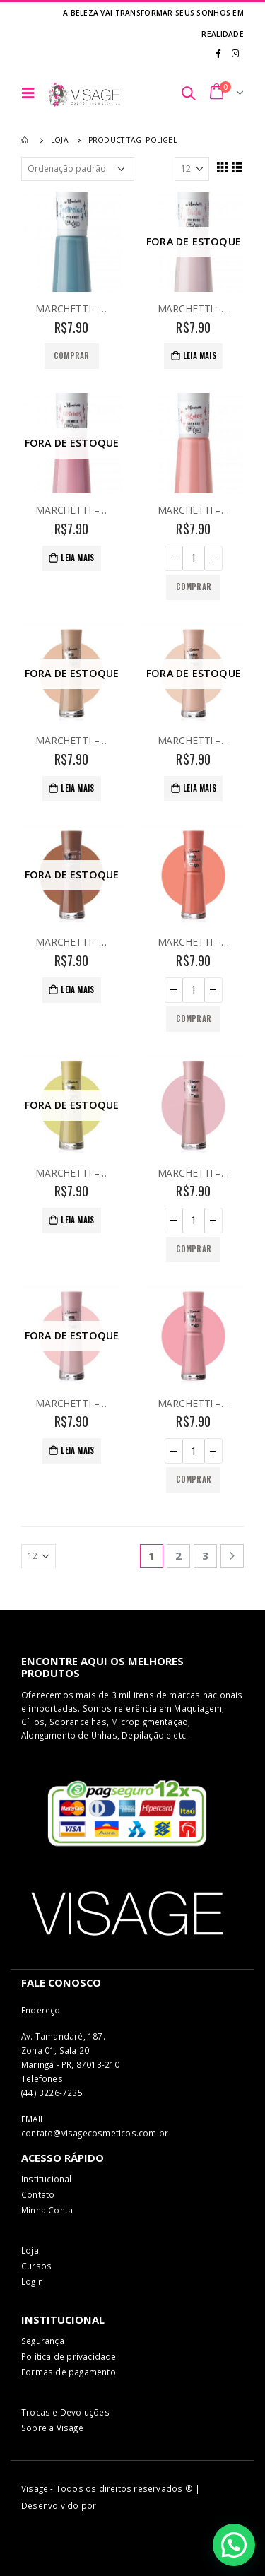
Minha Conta (47, 2210)
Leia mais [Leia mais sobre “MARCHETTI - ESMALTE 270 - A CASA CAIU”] (77, 989)
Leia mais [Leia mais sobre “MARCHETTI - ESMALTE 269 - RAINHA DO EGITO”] (199, 788)
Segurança (42, 2340)
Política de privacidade (69, 2356)
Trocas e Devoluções (65, 2412)
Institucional (46, 2178)
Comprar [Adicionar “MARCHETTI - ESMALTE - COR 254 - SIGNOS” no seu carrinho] (193, 586)
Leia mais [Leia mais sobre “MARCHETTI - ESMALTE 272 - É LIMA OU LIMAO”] (77, 1219)
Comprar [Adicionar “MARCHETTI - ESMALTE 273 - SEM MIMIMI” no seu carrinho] (193, 1248)
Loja (30, 2250)
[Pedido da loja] (77, 169)
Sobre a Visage (52, 2427)
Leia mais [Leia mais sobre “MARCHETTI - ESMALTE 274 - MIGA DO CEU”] (77, 1450)
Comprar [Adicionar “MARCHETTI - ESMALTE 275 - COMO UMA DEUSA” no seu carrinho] (193, 1479)
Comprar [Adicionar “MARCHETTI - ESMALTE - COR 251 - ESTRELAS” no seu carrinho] (71, 355)
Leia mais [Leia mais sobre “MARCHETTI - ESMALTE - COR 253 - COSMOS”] (77, 557)
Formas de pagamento (68, 2371)
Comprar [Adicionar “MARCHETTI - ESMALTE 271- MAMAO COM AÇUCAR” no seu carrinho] (193, 1018)
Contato (37, 2194)
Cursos (36, 2265)
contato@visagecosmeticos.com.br (94, 2133)
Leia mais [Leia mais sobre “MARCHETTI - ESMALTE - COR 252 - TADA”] (199, 355)
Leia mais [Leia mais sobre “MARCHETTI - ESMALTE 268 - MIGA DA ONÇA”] (77, 788)
